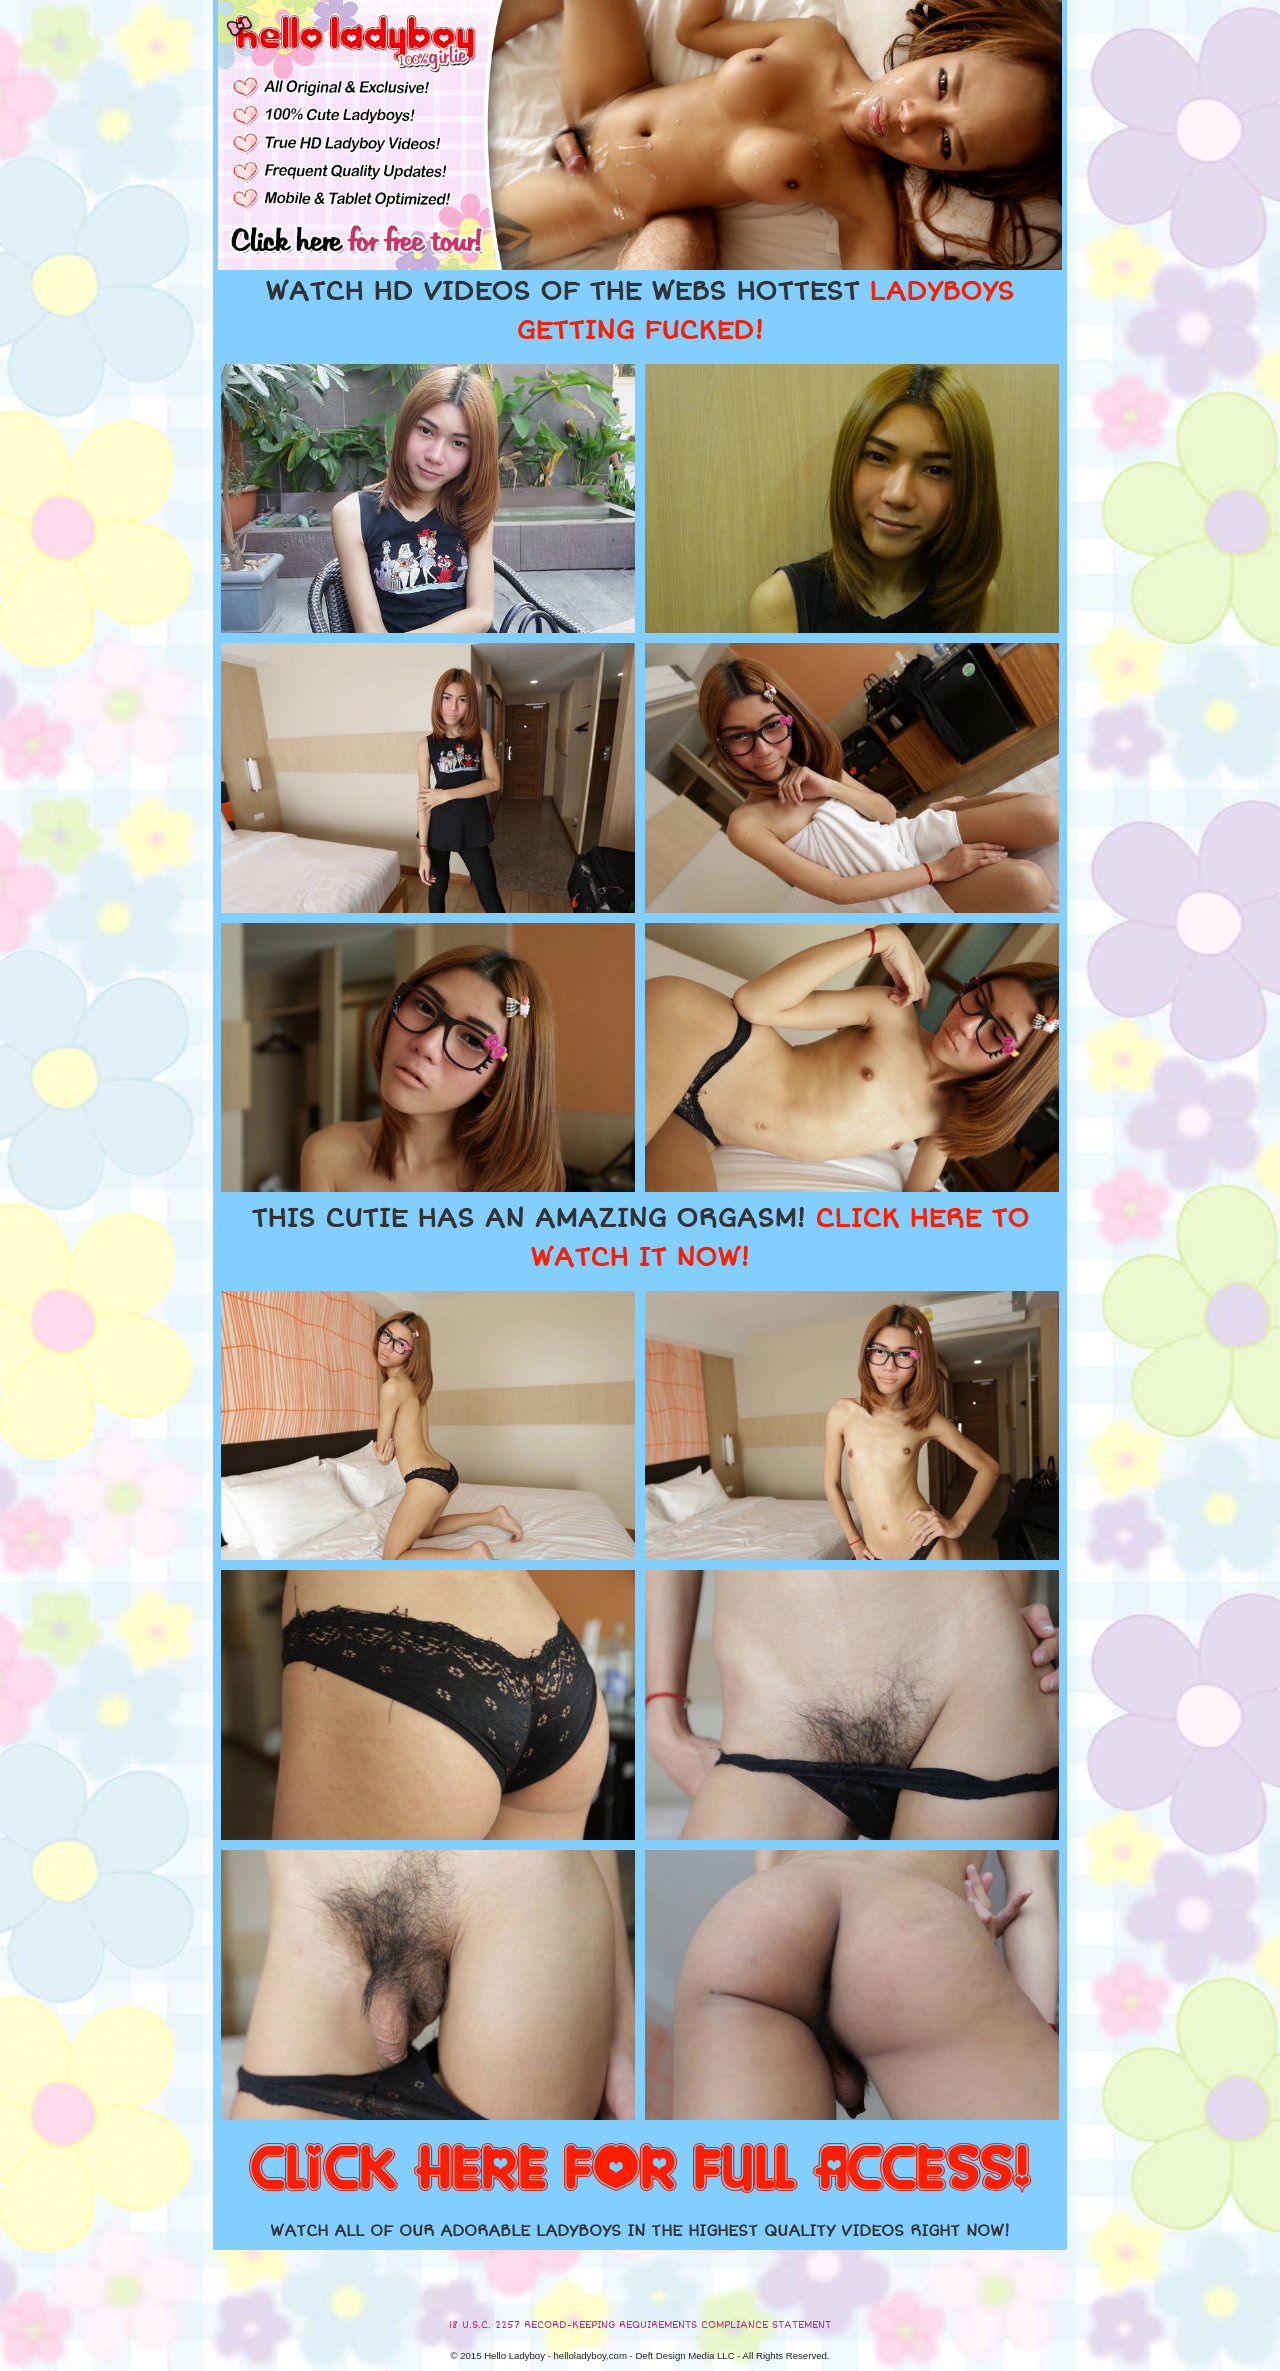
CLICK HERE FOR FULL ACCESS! (640, 2170)
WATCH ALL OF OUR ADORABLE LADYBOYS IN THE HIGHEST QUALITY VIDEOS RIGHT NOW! (640, 2231)
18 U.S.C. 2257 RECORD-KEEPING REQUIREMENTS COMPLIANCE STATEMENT (640, 2325)
